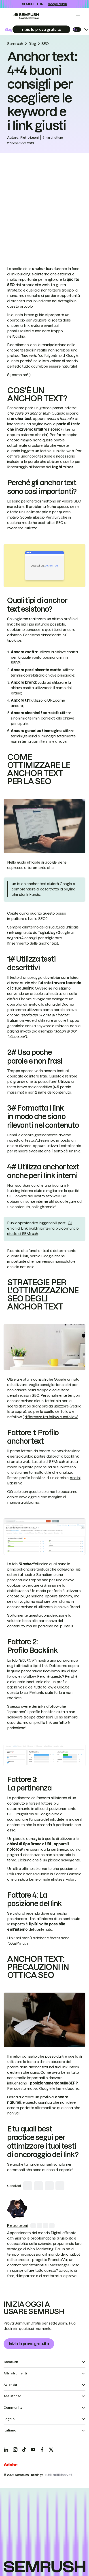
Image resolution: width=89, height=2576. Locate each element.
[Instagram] (15, 2449)
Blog (8, 30)
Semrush (15, 44)
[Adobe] (10, 2465)
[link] (17, 2209)
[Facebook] (42, 2449)
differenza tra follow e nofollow (51, 1417)
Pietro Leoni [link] (29, 137)
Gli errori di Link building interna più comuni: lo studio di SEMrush (42, 1228)
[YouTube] (33, 2449)
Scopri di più (57, 4)
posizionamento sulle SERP (54, 2083)
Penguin (52, 517)
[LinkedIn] (6, 2449)
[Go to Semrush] (25, 16)
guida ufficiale (67, 927)
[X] (51, 2449)
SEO (45, 44)
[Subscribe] (41, 29)
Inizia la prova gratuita (29, 2344)
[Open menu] (78, 16)
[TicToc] (24, 2449)
